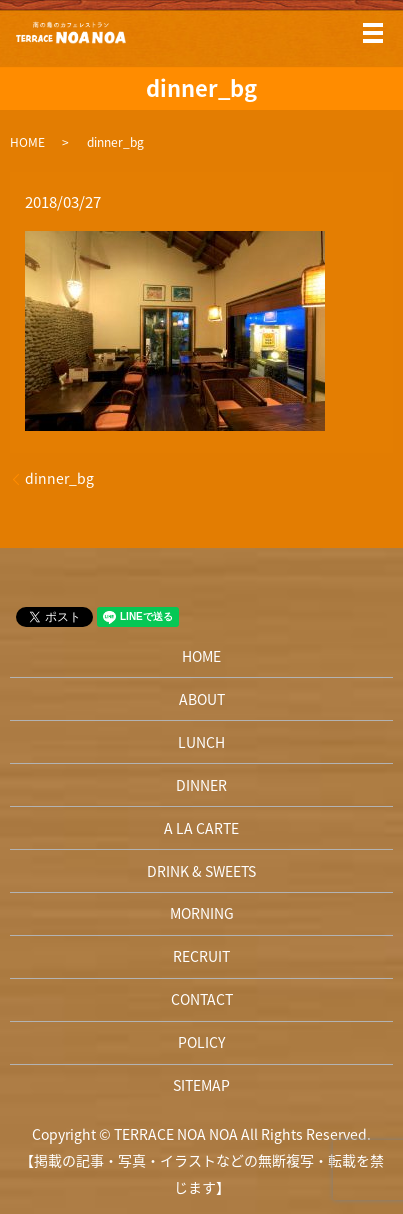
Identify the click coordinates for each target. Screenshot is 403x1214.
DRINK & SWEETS (201, 871)
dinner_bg (59, 478)
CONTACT (202, 999)
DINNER (201, 785)
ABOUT (202, 699)
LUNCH (201, 742)
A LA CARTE (201, 828)
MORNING (202, 913)
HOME (27, 142)
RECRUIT (201, 956)
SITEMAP (201, 1085)
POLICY (201, 1042)
